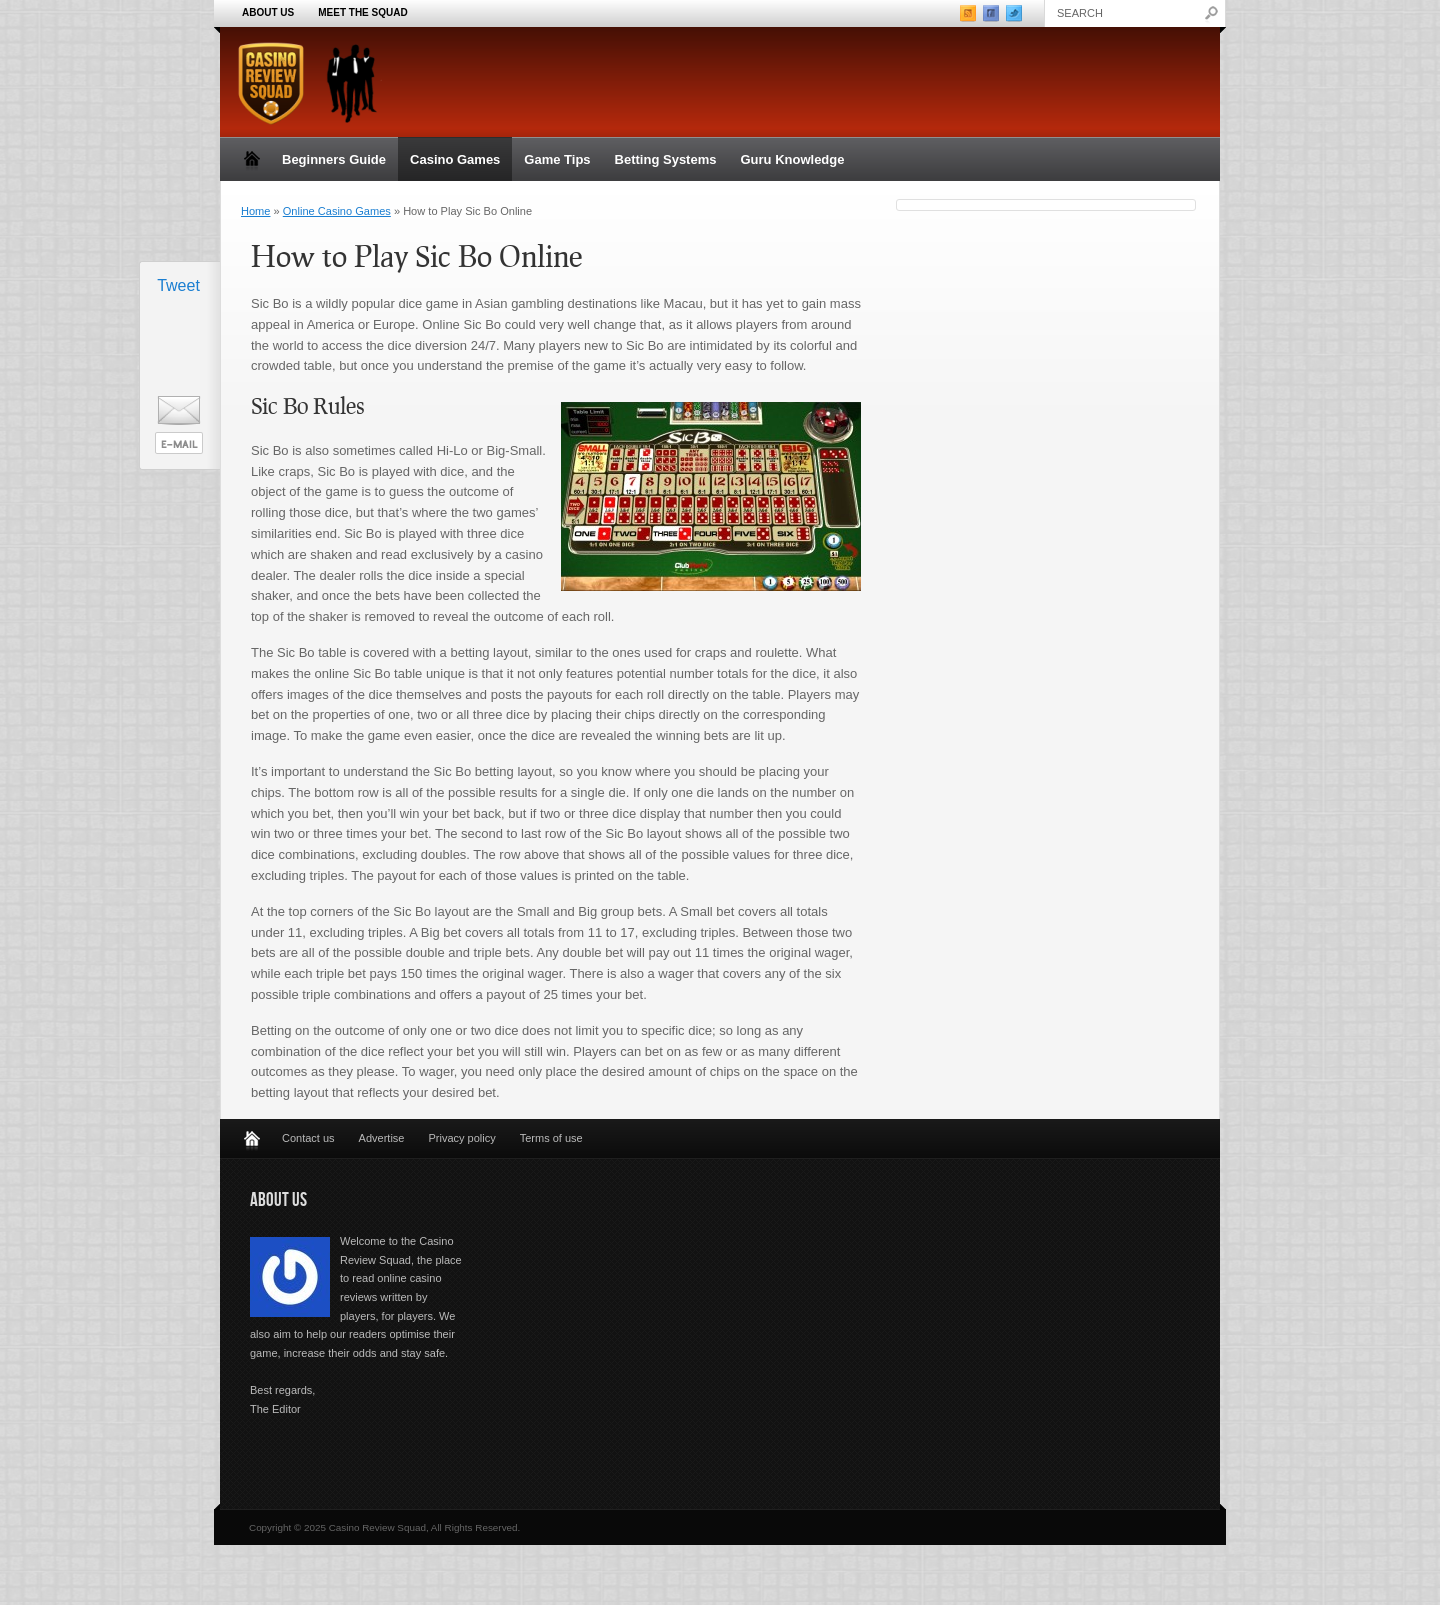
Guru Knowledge (792, 159)
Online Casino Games (337, 211)
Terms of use (551, 1138)
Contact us (308, 1138)
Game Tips (557, 159)
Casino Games (455, 159)
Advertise (382, 1138)
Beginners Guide (334, 159)
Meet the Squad (362, 12)
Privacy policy (461, 1138)
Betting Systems (666, 159)
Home (255, 211)
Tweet (178, 285)
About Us (268, 12)
